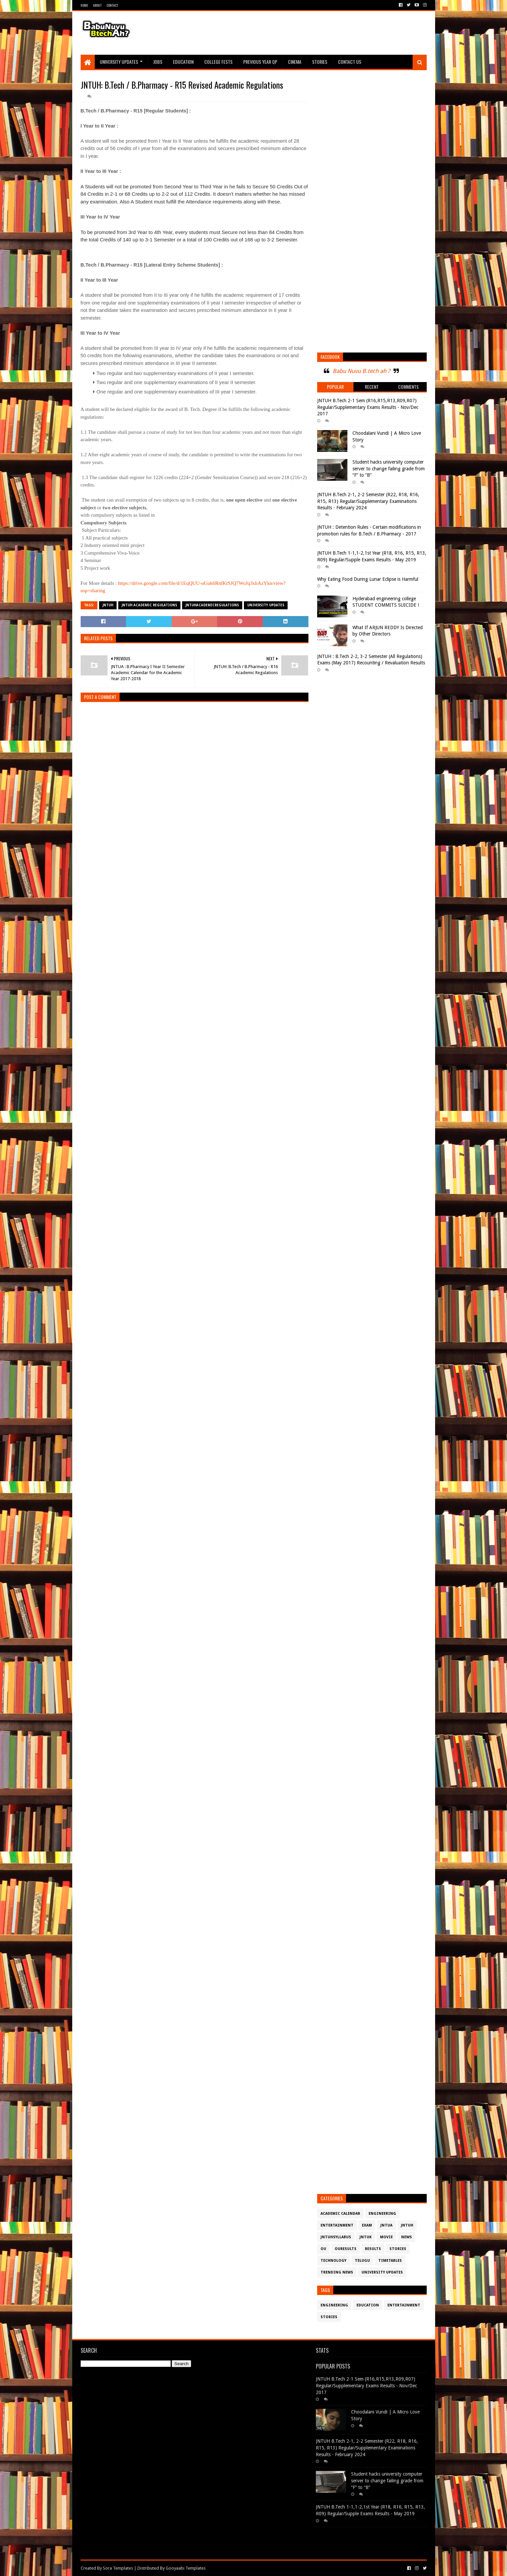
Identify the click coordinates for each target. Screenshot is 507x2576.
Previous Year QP (260, 61)
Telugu (362, 2260)
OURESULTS (345, 2249)
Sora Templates (118, 2568)
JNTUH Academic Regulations (149, 605)
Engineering (382, 2213)
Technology (333, 2260)
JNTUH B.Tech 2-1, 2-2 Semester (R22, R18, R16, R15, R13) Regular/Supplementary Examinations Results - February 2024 (368, 501)
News (406, 2237)
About (97, 5)
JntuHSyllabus (336, 2237)
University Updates (119, 61)
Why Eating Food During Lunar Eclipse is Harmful (367, 579)
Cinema (294, 61)
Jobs (157, 61)
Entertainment (337, 2225)
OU (323, 2249)
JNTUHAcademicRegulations (212, 605)
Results (373, 2249)
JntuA (386, 2225)
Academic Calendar (340, 2213)
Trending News (337, 2272)
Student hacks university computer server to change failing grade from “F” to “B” (388, 468)
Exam (367, 2225)
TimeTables (390, 2260)
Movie (386, 2237)
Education (183, 61)
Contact (112, 5)
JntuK (366, 2237)
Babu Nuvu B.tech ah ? (361, 371)
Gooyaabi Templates (186, 2568)
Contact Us (349, 61)
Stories (319, 61)
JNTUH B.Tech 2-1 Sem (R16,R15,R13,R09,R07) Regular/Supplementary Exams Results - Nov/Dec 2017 (367, 407)
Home (84, 5)
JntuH (107, 605)
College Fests (218, 61)
